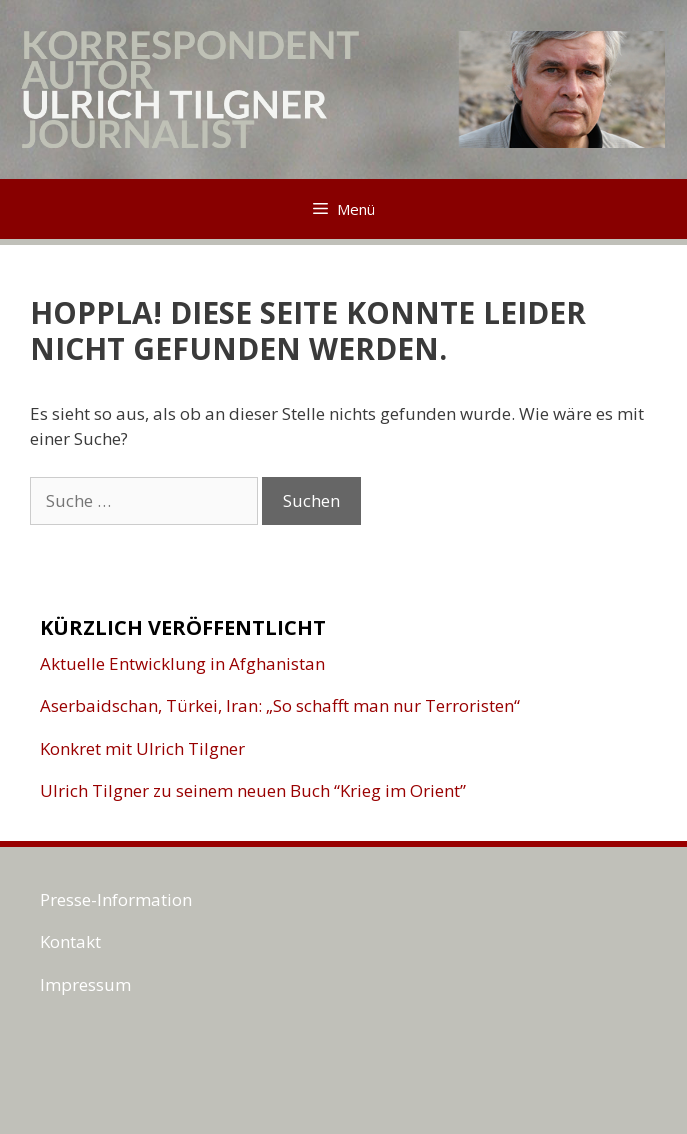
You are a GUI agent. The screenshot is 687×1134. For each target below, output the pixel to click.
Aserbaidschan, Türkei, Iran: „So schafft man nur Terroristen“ (280, 705)
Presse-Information (116, 899)
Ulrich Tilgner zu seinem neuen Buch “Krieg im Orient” (253, 790)
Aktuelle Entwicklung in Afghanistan (182, 663)
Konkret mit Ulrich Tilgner (142, 748)
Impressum (85, 984)
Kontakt (70, 941)
